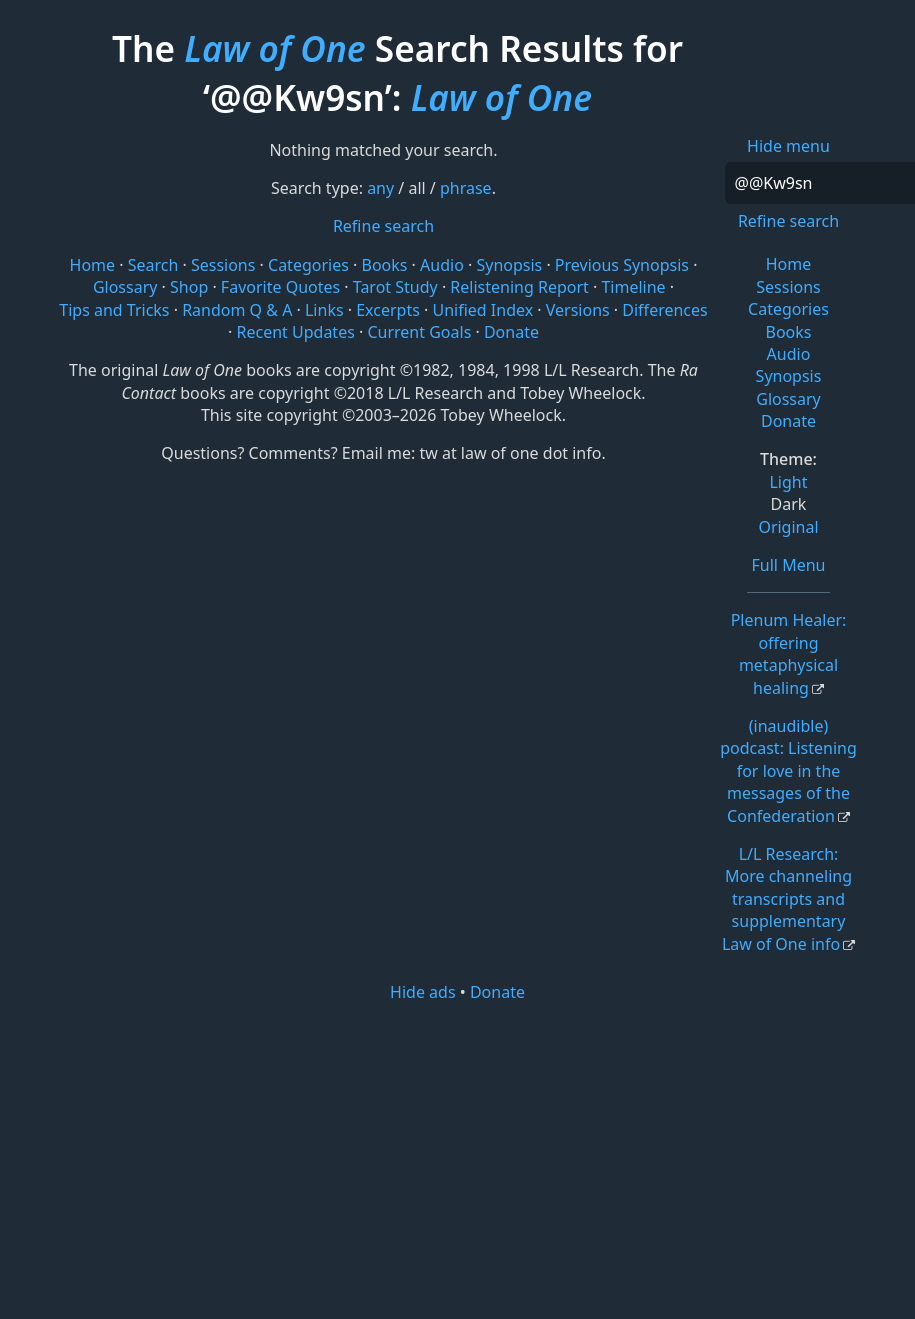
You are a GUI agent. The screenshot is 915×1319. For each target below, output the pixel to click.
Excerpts (388, 310)
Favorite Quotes (280, 287)
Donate (788, 421)
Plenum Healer (789, 653)
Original (788, 527)
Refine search (788, 221)
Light (788, 482)
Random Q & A (237, 310)
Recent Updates (296, 332)
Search (153, 265)
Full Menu (789, 565)
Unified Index (482, 310)
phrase (466, 188)
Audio (789, 354)
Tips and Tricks (114, 310)
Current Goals (419, 332)
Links (324, 310)
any (380, 188)
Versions (578, 310)
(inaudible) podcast (788, 771)
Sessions (788, 287)
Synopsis (789, 376)
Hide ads (423, 992)
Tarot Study (395, 287)
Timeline (633, 287)
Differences (664, 310)
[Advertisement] (457, 1159)
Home (789, 264)
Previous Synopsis (622, 265)
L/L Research (787, 899)
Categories (788, 309)
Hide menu (788, 146)
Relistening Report (519, 287)
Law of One (274, 48)
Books (789, 332)
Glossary (788, 399)
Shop (189, 287)
